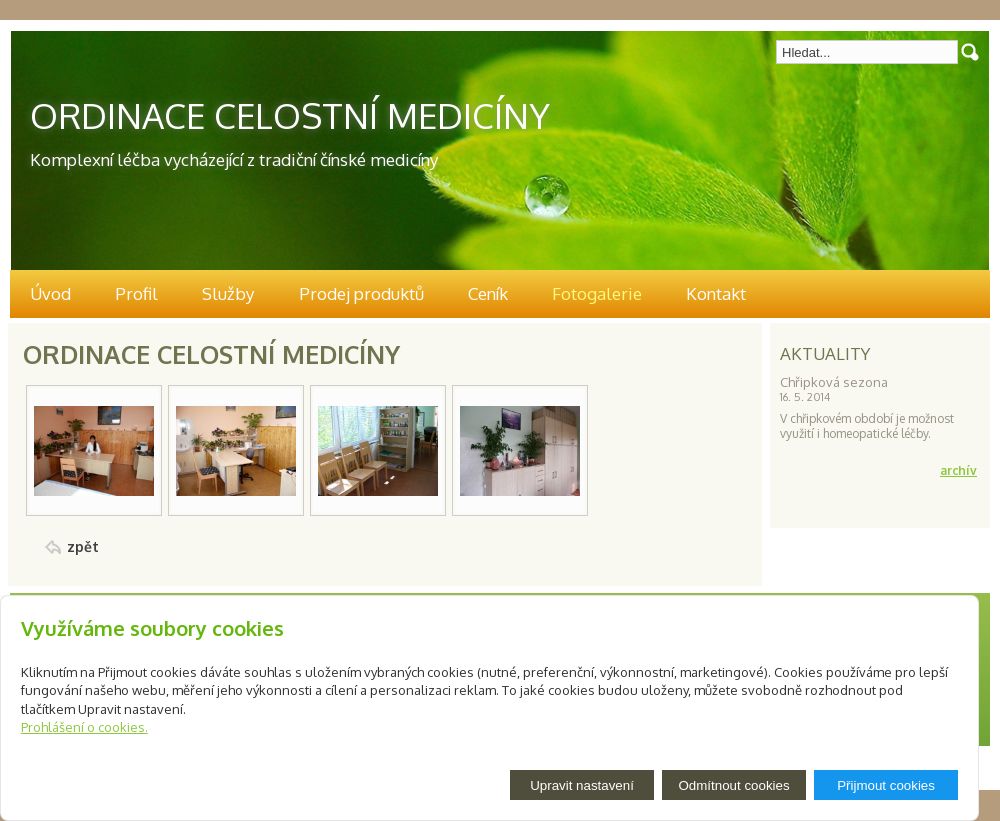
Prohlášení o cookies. (84, 727)
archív (958, 470)
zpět (83, 546)
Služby (228, 293)
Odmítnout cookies (733, 785)
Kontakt (716, 293)
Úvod (50, 293)
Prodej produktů (361, 293)
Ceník (488, 293)
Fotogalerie (597, 293)
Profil (136, 293)
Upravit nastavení (582, 785)
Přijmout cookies (886, 785)
